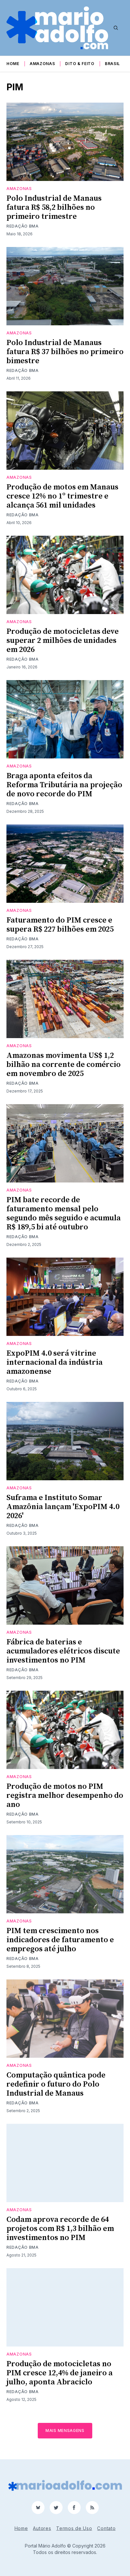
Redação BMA (22, 226)
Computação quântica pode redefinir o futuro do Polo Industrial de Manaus (55, 2084)
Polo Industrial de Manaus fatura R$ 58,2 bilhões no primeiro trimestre (54, 207)
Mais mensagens (65, 2430)
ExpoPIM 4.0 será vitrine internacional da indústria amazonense (54, 1362)
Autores (42, 2528)
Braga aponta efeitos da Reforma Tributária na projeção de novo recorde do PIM (64, 785)
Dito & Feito (79, 63)
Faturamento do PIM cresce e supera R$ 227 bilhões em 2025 (60, 924)
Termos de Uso (74, 2528)
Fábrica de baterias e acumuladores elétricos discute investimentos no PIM (63, 1651)
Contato (106, 2528)
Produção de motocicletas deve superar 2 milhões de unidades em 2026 (62, 641)
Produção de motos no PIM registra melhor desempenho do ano (64, 1795)
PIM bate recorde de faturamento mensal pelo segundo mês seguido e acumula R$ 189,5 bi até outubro (63, 1213)
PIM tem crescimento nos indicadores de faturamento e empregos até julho (60, 1940)
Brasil (112, 63)
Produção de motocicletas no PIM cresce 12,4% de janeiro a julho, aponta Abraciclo (59, 2373)
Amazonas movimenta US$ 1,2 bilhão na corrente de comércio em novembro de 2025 (63, 1065)
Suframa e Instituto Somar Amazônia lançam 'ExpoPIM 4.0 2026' (62, 1507)
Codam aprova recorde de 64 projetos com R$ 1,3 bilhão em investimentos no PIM (60, 2229)
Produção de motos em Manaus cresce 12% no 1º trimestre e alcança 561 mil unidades (62, 496)
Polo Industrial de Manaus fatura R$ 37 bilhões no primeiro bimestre (65, 352)
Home (12, 63)
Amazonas (42, 63)
